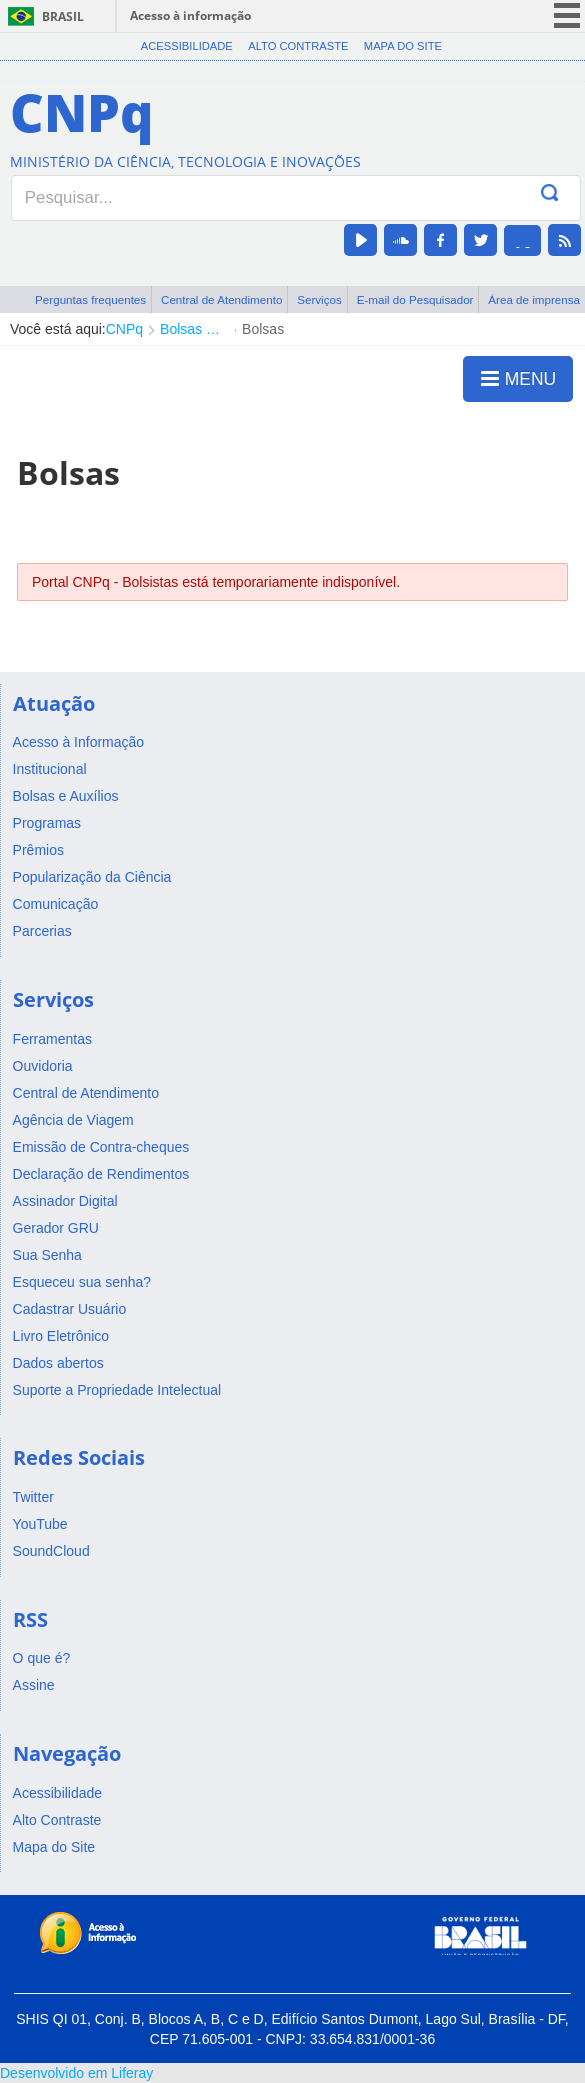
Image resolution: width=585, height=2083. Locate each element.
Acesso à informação (190, 15)
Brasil (63, 16)
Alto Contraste (298, 46)
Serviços (319, 299)
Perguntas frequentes (90, 299)
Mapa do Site (403, 46)
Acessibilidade (187, 46)
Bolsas (263, 329)
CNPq (124, 329)
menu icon (567, 15)
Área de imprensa (534, 299)
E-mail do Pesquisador (415, 299)
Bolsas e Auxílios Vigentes (192, 329)
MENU (518, 378)
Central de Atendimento (221, 299)
